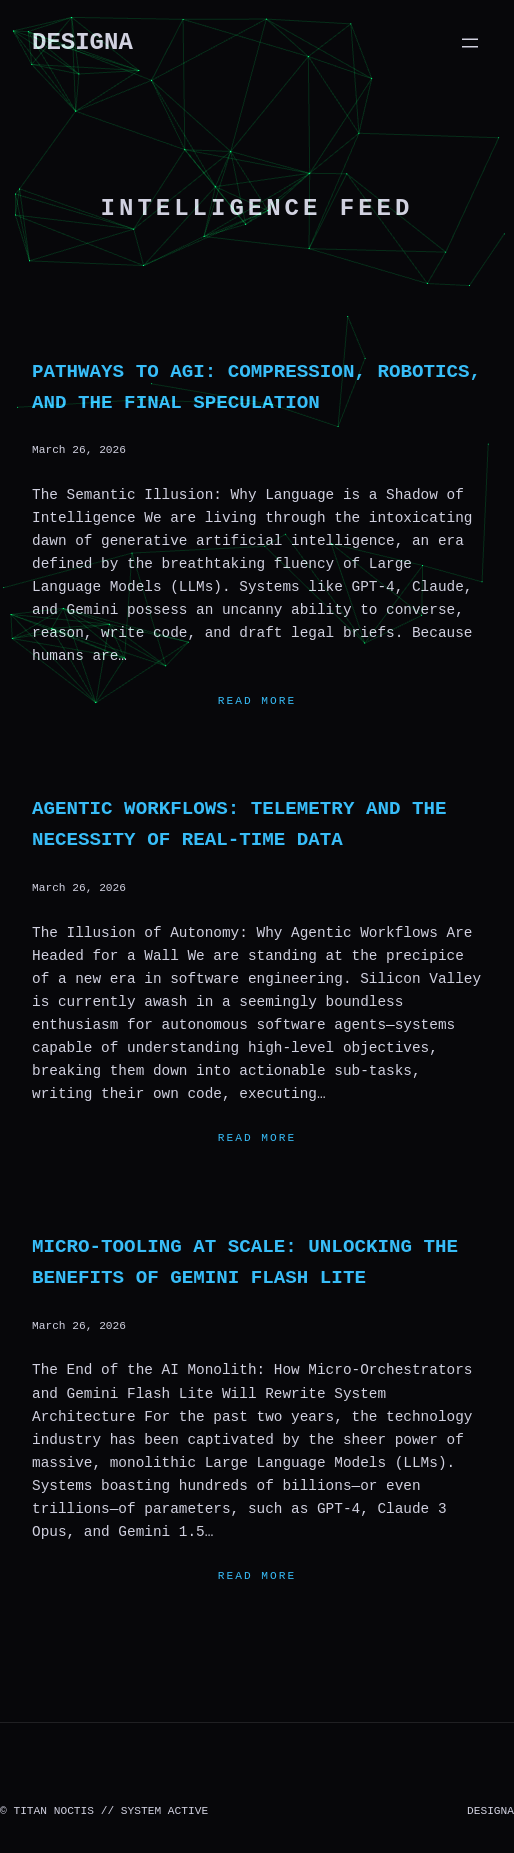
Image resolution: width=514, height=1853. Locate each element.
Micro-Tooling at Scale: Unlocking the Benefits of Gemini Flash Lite (245, 1262)
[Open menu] (470, 43)
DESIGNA (82, 42)
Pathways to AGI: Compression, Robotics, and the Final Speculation (256, 387)
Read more (257, 702)
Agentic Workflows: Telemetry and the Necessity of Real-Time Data (239, 824)
